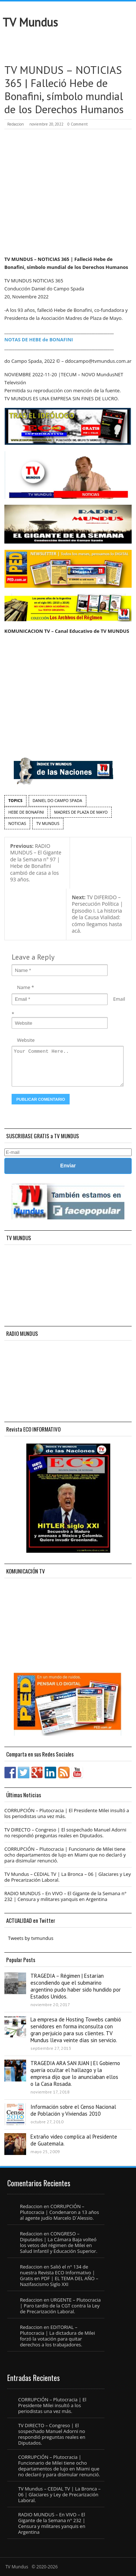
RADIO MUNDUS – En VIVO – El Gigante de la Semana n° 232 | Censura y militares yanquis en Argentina (65, 1896)
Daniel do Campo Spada (57, 800)
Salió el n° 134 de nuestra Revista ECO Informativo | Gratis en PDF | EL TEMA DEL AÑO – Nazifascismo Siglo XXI (59, 2275)
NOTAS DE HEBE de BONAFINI (38, 339)
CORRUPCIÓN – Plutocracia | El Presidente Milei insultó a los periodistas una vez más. (66, 1813)
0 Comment (77, 124)
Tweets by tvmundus (30, 1938)
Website (26, 1040)
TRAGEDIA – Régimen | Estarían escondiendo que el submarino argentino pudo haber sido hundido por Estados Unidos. (75, 1986)
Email (119, 999)
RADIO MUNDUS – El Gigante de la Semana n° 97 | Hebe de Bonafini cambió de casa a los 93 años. (35, 862)
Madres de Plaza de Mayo (81, 812)
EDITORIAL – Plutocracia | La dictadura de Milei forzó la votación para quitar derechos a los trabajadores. (57, 2336)
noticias (17, 823)
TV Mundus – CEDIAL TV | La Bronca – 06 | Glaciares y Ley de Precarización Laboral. (67, 1877)
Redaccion (15, 124)
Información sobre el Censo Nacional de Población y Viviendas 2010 (73, 2110)
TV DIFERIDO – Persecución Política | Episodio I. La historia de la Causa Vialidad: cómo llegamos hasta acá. (97, 914)
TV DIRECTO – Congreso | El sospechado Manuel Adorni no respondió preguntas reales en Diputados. (65, 1832)
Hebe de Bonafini (26, 812)
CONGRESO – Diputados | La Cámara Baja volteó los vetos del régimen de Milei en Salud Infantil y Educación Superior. (58, 2242)
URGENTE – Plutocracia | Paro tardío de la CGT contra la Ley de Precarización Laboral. (60, 2306)
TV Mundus (30, 22)
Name (23, 987)
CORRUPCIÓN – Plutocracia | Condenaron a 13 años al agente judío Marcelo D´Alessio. (59, 2212)
